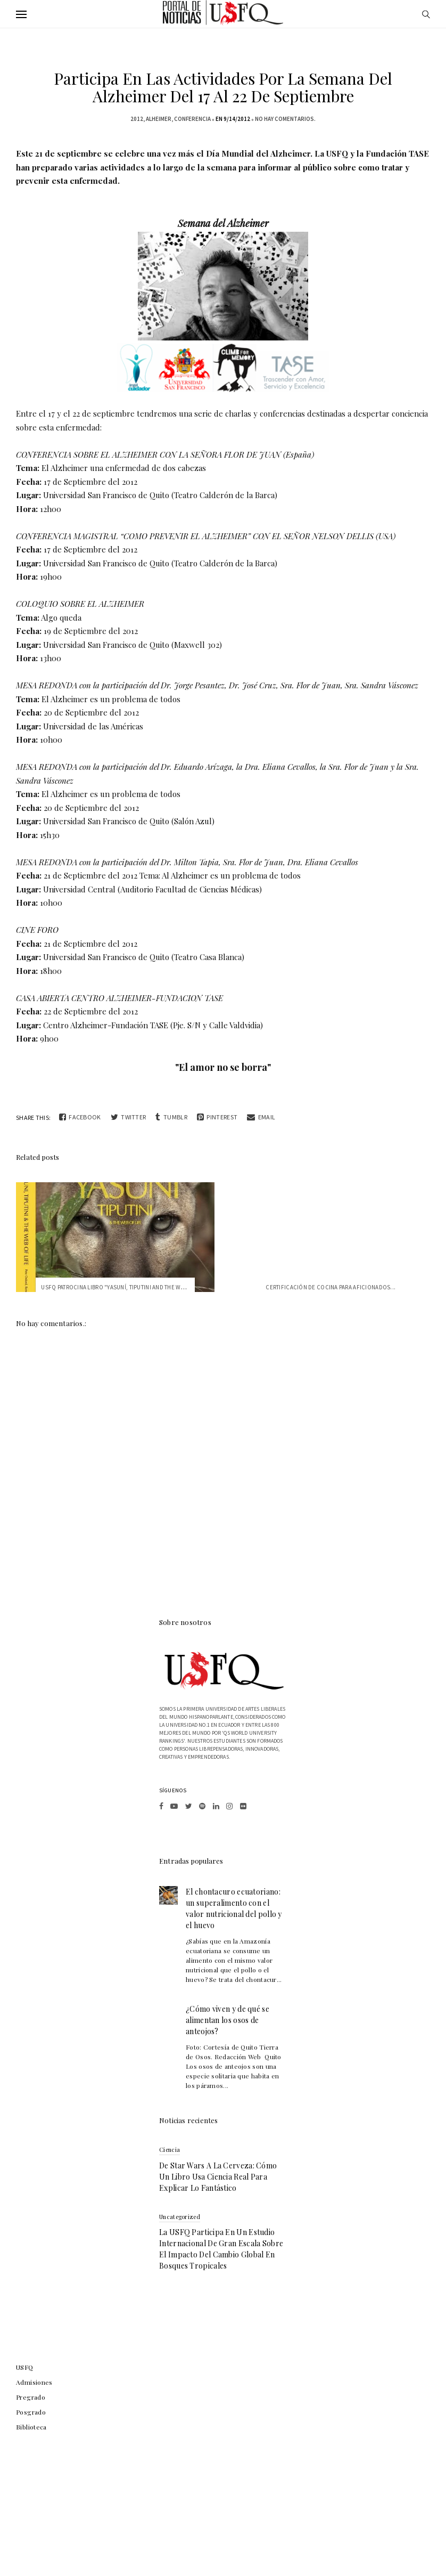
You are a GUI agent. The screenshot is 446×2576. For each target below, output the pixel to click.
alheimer (158, 119)
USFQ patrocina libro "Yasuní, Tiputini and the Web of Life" (126, 1287)
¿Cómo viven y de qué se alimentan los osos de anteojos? (227, 2020)
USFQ (25, 2367)
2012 (136, 119)
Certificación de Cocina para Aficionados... (330, 1287)
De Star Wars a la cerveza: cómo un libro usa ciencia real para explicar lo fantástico (218, 2176)
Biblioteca (31, 2427)
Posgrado (31, 2412)
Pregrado (30, 2397)
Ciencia (169, 2150)
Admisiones (34, 2382)
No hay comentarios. (285, 119)
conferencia (192, 119)
